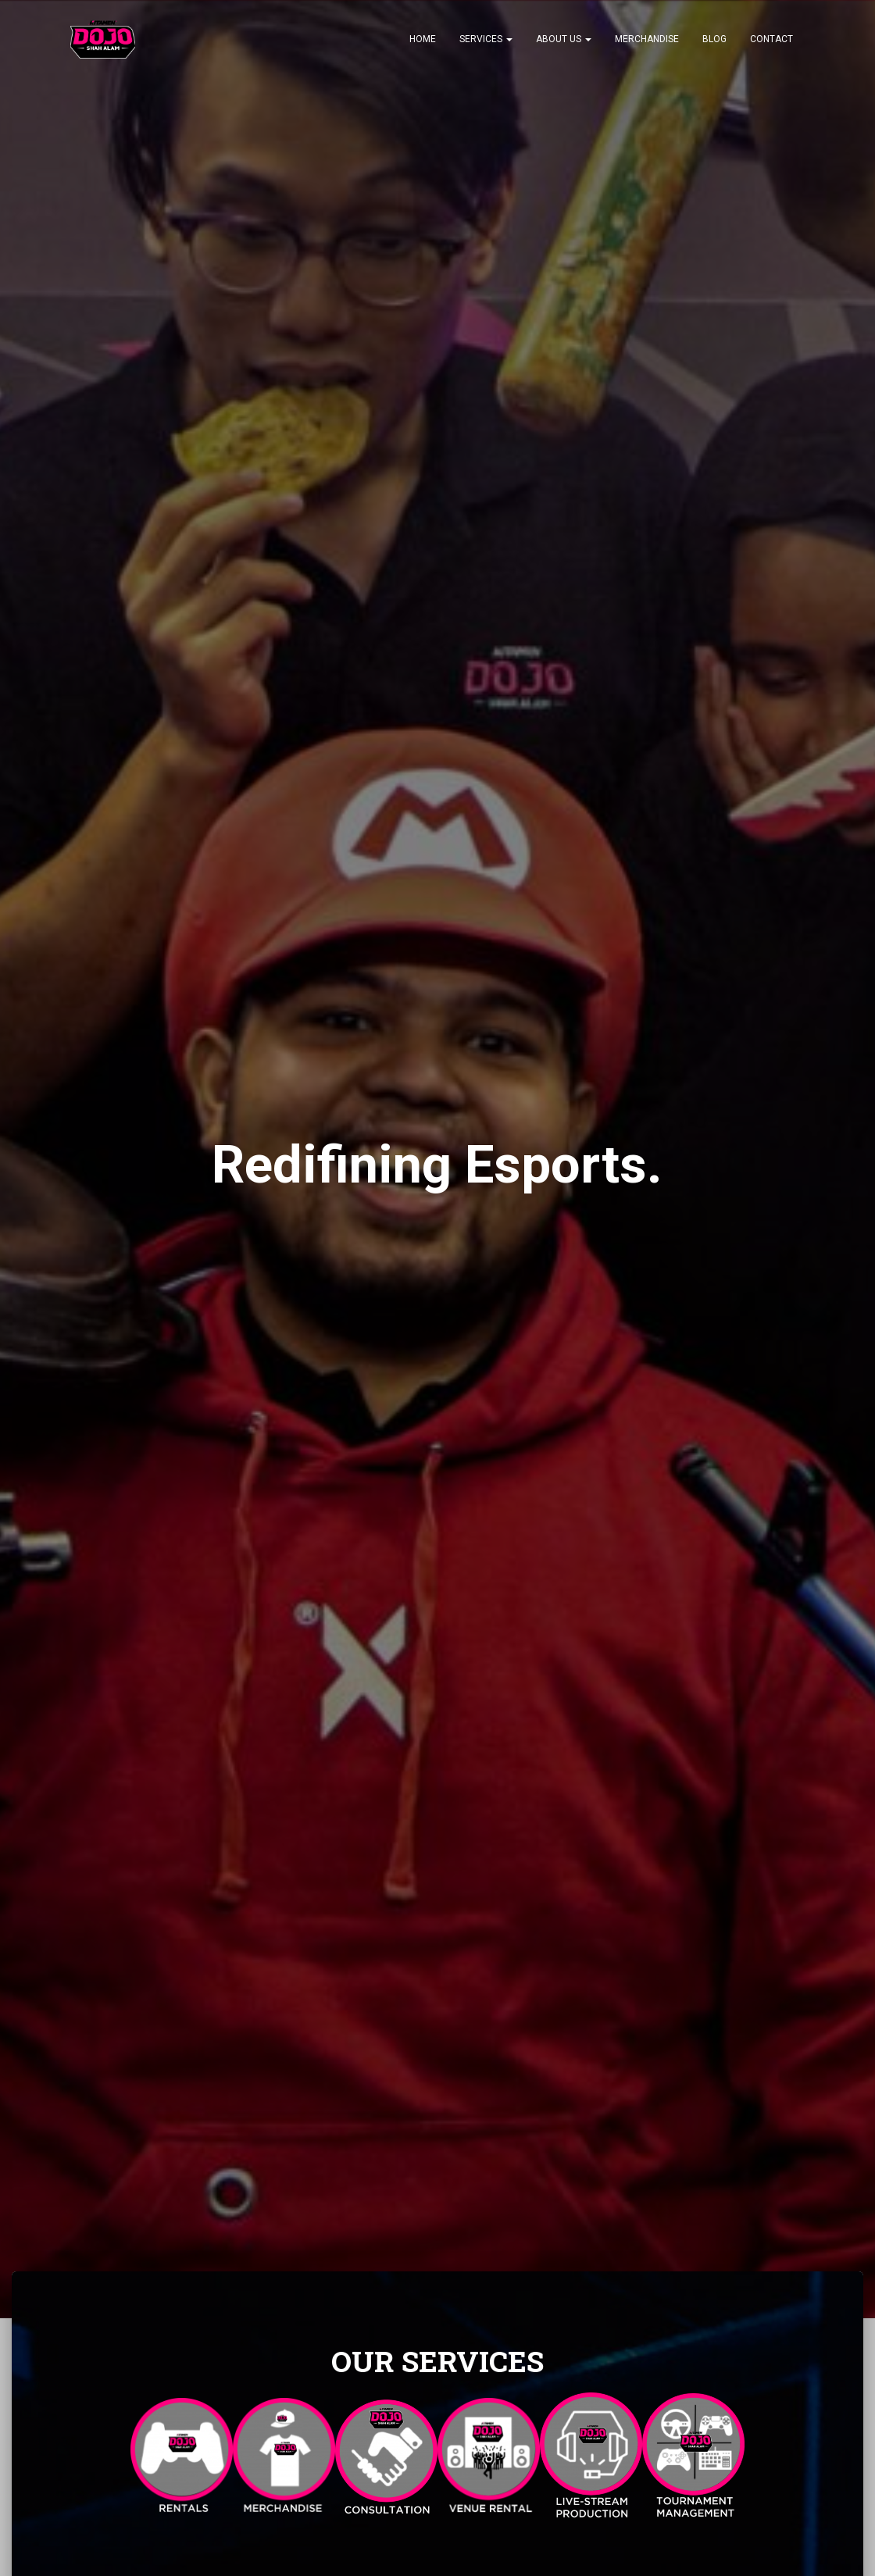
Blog (714, 39)
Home (422, 39)
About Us (563, 39)
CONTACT (771, 39)
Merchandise (647, 39)
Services (485, 39)
